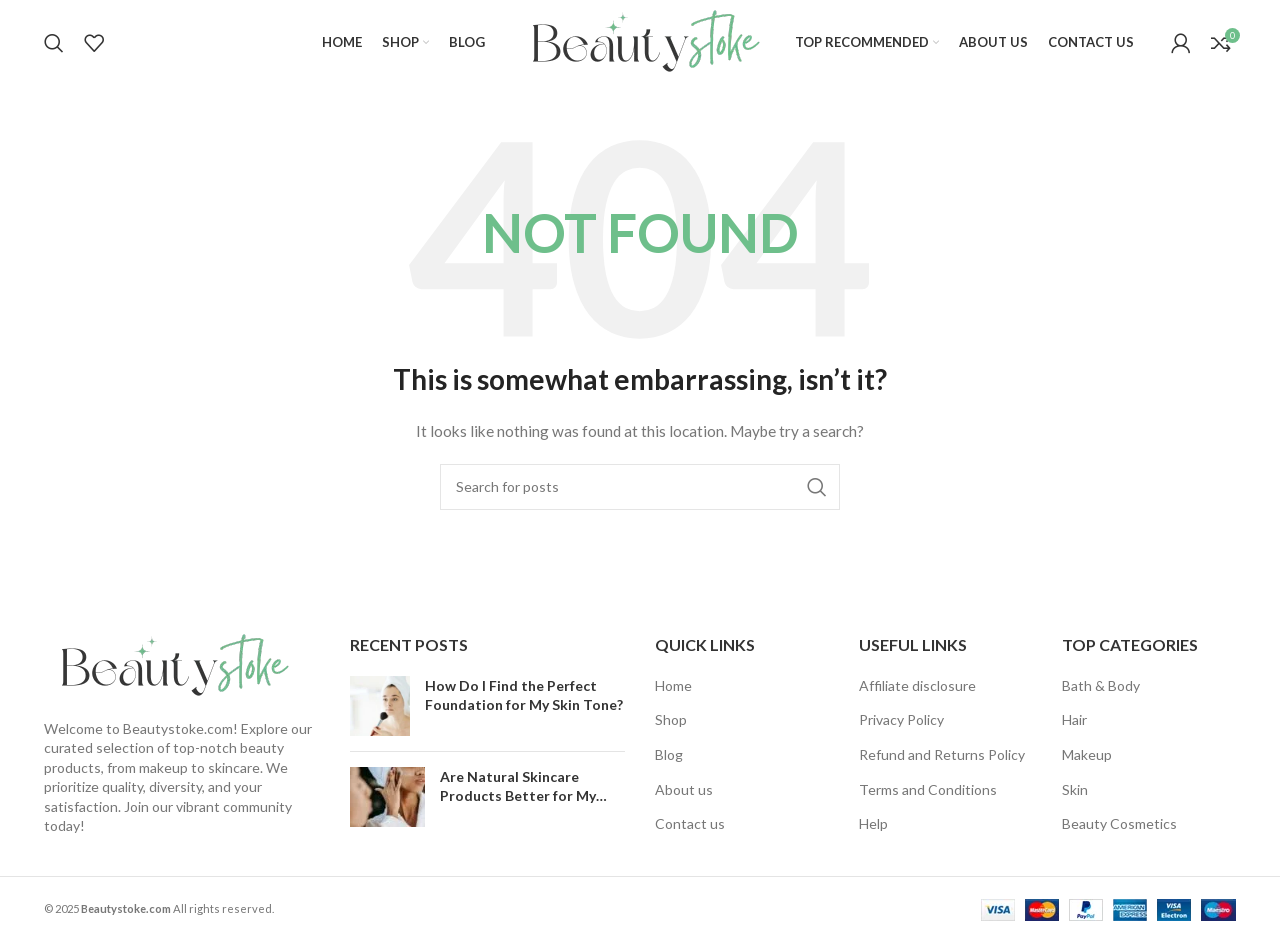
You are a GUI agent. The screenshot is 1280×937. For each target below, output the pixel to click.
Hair (1074, 719)
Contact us (690, 823)
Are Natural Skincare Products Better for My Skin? (518, 796)
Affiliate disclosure (917, 685)
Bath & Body (1101, 685)
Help (873, 823)
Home (673, 685)
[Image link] (169, 664)
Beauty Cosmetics (1119, 823)
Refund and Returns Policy (942, 754)
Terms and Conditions (928, 789)
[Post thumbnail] (380, 706)
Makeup (1087, 754)
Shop (671, 719)
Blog (669, 754)
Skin (1075, 789)
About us (684, 789)
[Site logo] (640, 40)
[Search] (54, 43)
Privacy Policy (901, 719)
